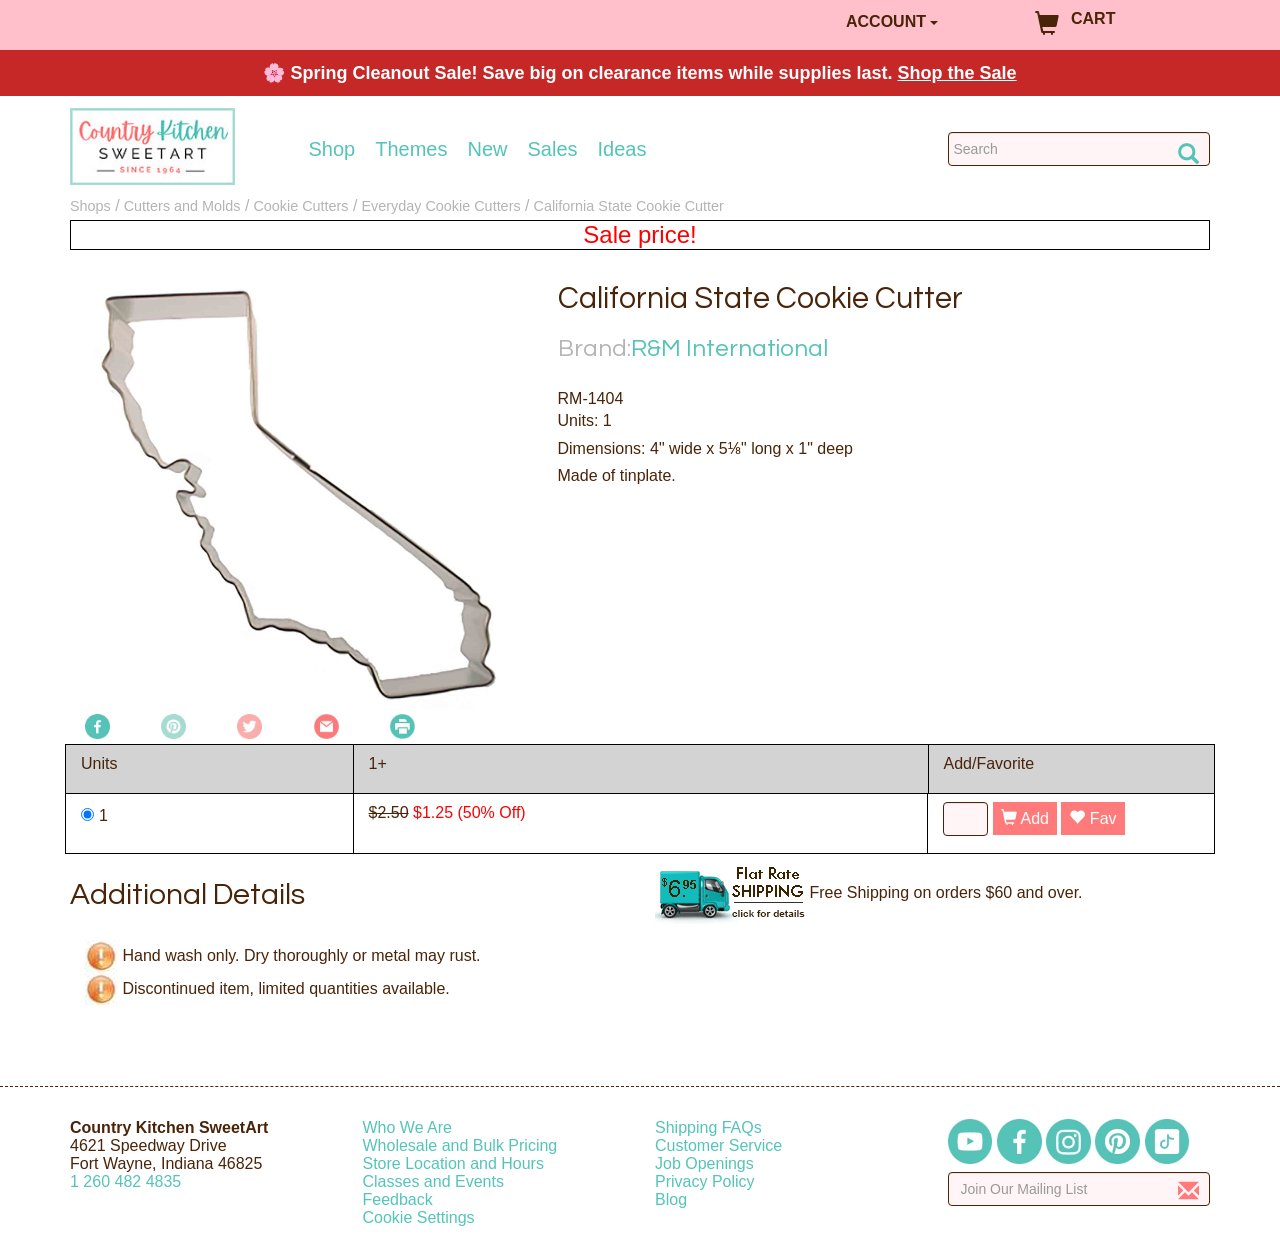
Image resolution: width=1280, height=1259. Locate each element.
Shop (332, 149)
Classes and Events (433, 1181)
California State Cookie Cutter (629, 206)
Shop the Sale (957, 73)
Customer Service (718, 1145)
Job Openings (704, 1163)
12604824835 (125, 1181)
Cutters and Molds (182, 206)
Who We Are (408, 1127)
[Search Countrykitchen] (1079, 149)
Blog (671, 1199)
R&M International (729, 348)
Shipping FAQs (708, 1127)
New (487, 149)
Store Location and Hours (453, 1163)
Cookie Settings (419, 1217)
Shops (90, 206)
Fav (1092, 818)
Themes (411, 149)
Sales (553, 149)
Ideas (622, 149)
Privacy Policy (705, 1181)
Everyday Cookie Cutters (440, 206)
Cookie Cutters (300, 206)
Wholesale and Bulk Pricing (460, 1145)
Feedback (398, 1199)
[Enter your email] (1079, 1189)
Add (1025, 818)
